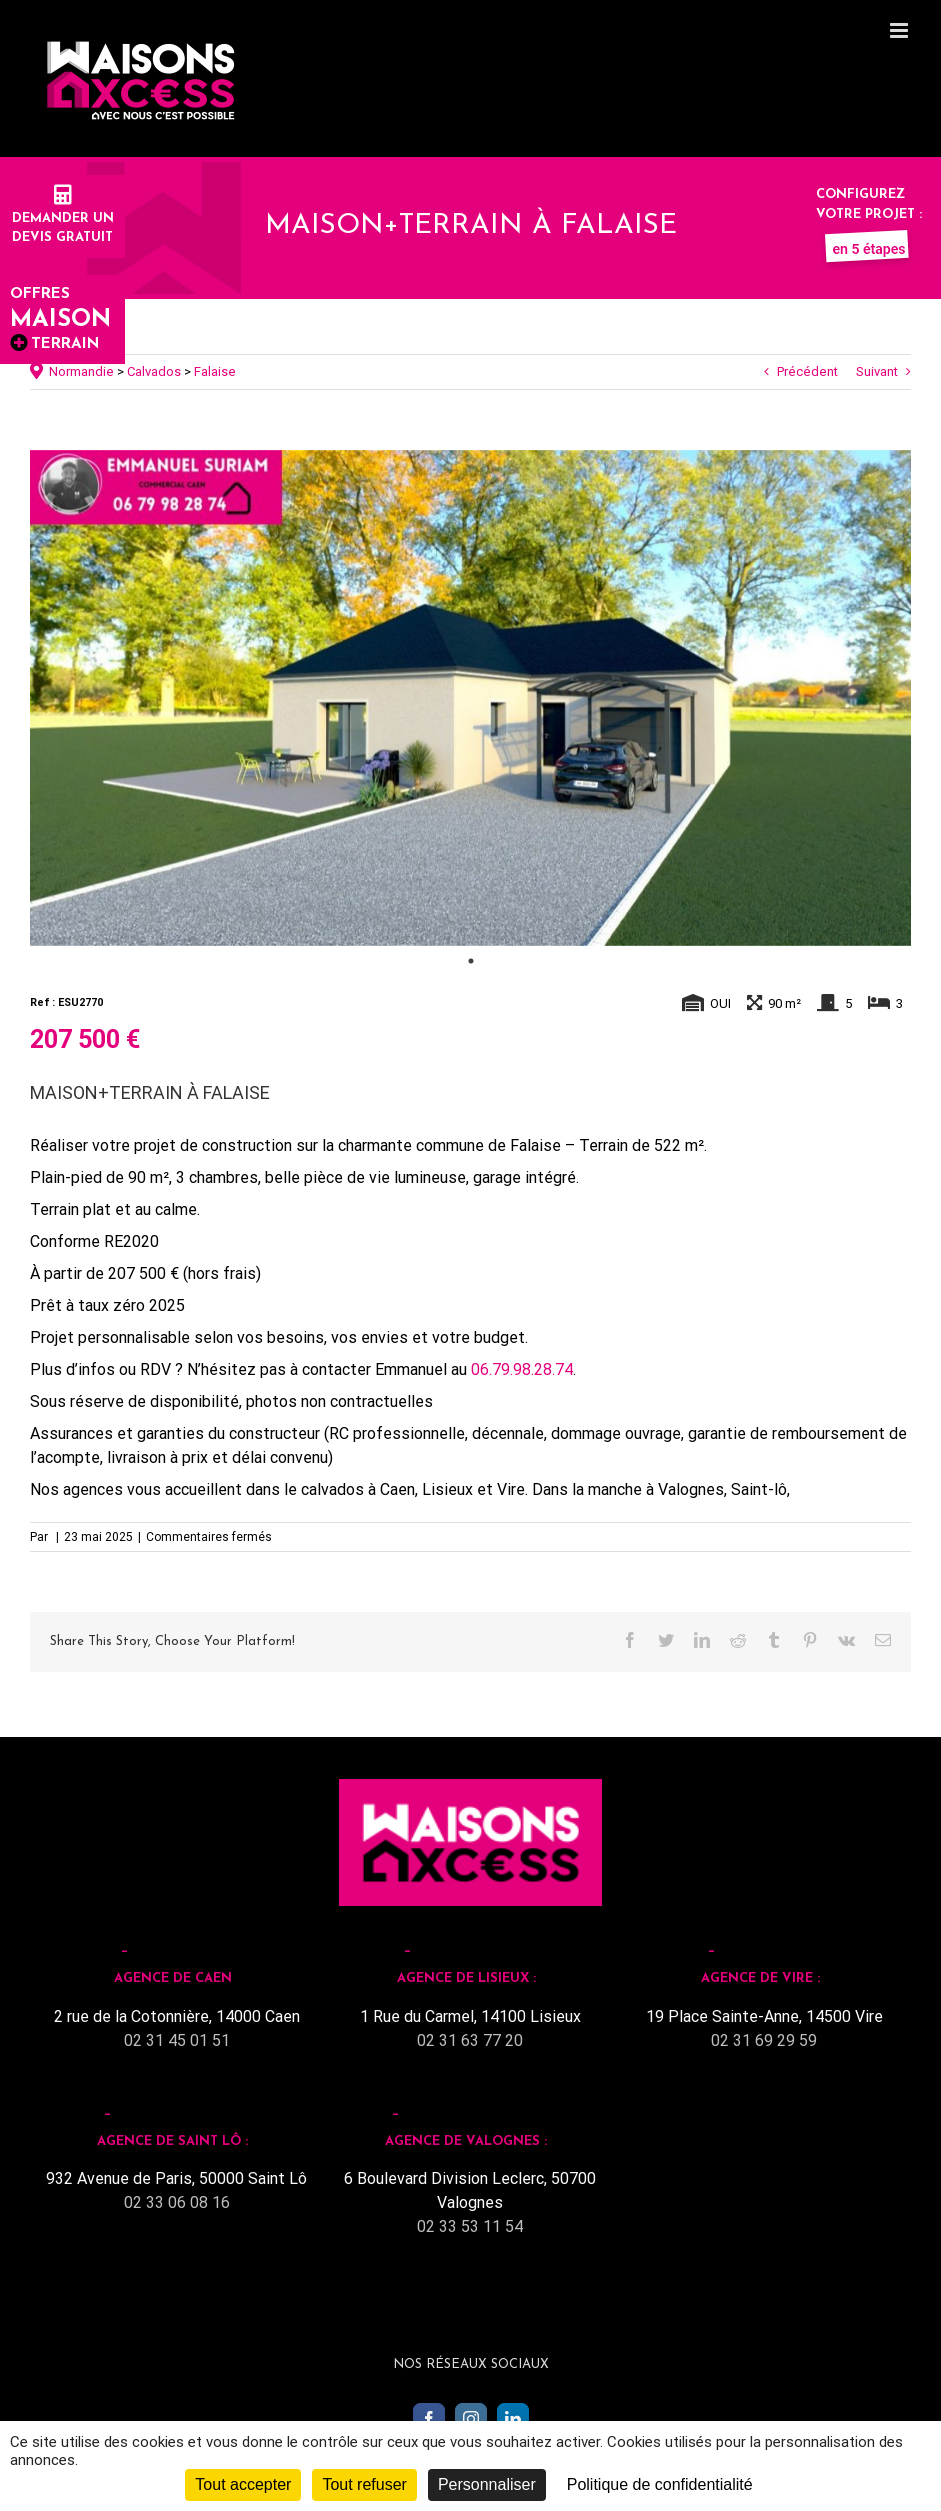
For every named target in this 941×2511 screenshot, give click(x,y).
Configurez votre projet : (869, 214)
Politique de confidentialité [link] (660, 2484)
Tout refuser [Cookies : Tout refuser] (364, 2484)
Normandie (81, 371)
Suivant (877, 371)
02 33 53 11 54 (470, 2226)
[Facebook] (429, 2419)
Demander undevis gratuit (63, 218)
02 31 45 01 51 (177, 2040)
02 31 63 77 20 (470, 2040)
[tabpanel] (470, 698)
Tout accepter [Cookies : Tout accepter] (243, 2484)
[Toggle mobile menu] (900, 30)
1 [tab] (471, 961)
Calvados (154, 371)
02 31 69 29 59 (764, 2040)
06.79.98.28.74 (522, 1369)
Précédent (807, 371)
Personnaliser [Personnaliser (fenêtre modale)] (487, 2484)
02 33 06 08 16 (177, 2202)
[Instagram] (471, 2419)
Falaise (215, 371)
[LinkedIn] (513, 2419)
